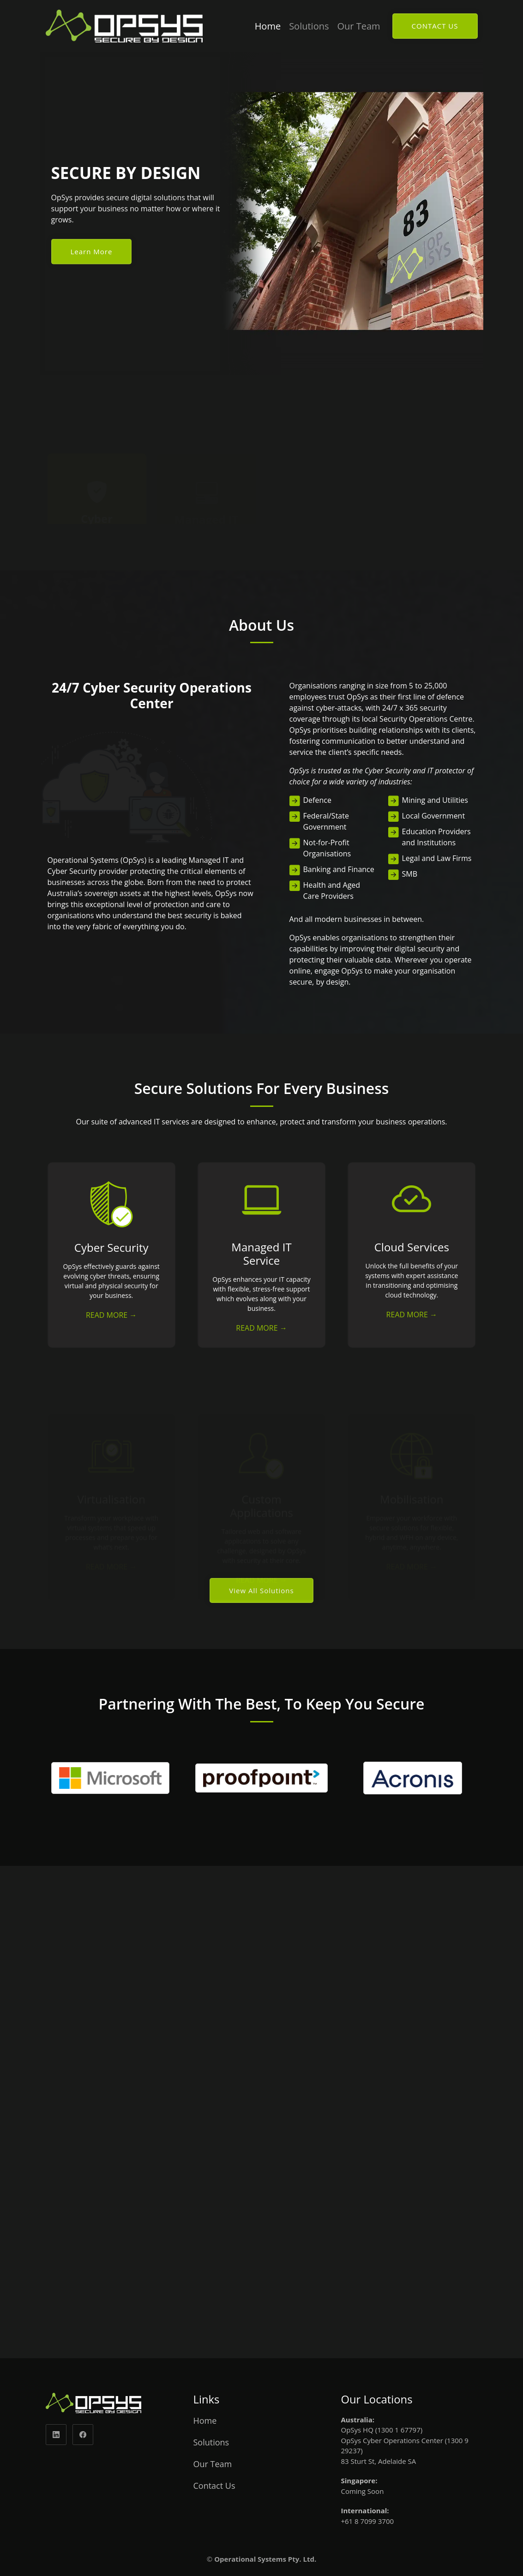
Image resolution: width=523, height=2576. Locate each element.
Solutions (309, 26)
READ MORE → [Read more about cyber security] (111, 1315)
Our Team (358, 26)
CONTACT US (435, 25)
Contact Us (214, 2485)
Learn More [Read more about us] (92, 251)
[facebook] (82, 2434)
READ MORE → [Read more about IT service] (261, 1328)
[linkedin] (56, 2434)
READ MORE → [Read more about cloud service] (411, 1314)
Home (268, 26)
